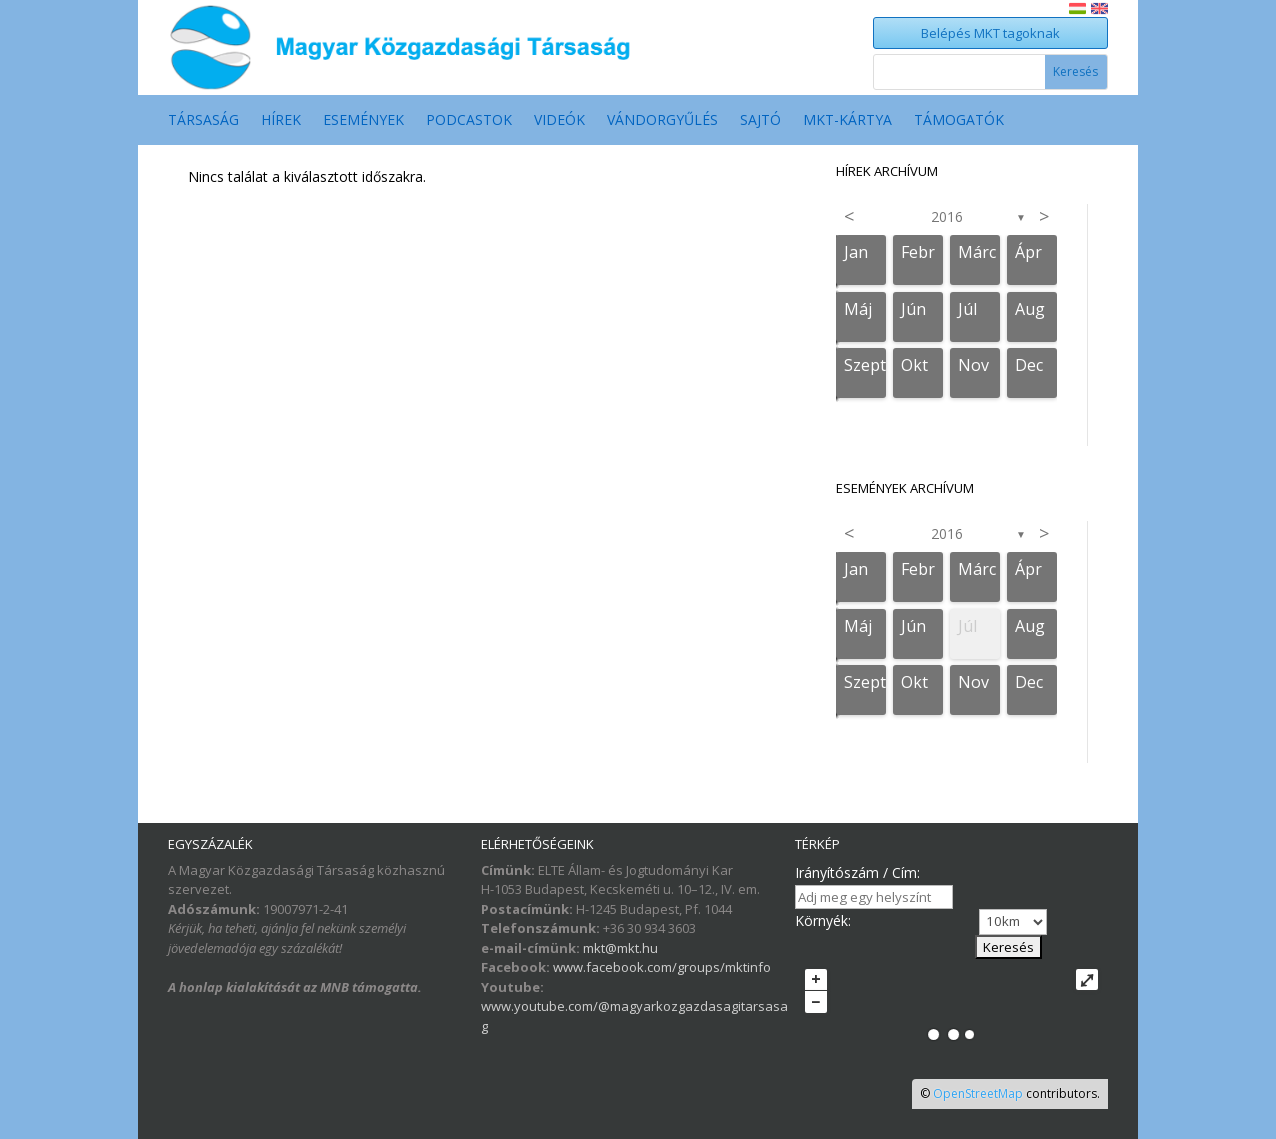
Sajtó (760, 121)
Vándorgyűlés (662, 121)
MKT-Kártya (847, 121)
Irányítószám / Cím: (857, 872)
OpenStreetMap (978, 1093)
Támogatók (959, 121)
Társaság (203, 121)
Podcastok (469, 121)
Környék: (823, 920)
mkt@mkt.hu (620, 948)
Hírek (281, 121)
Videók (559, 121)
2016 (947, 216)
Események (363, 121)
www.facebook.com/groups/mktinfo (662, 967)
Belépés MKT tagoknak (990, 33)
